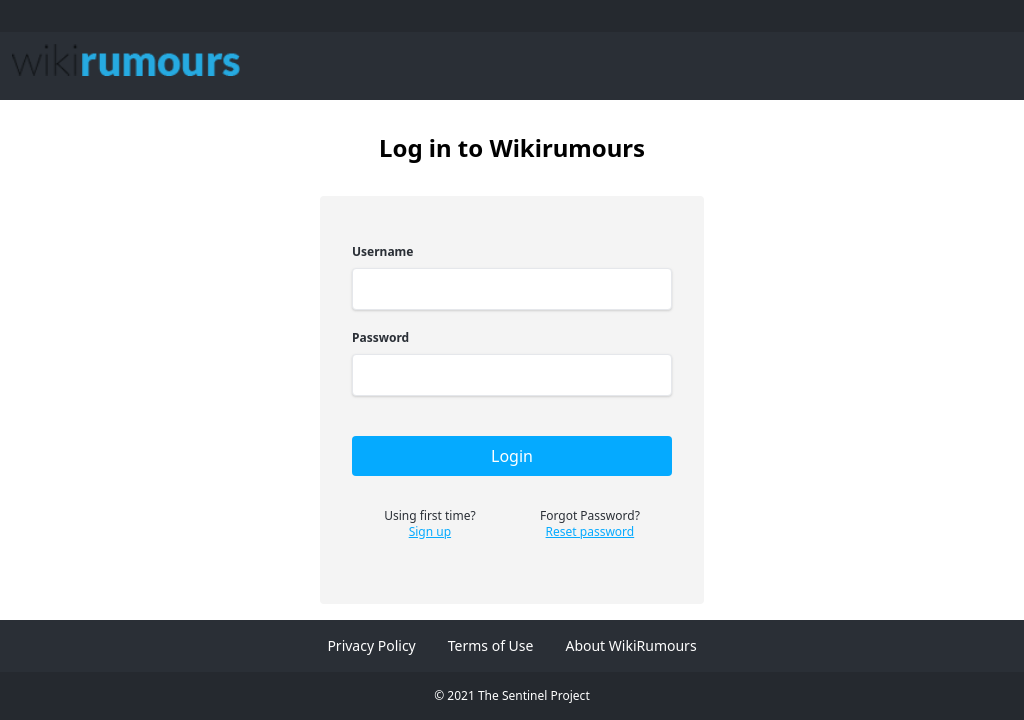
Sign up (430, 532)
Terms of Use (491, 645)
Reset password (590, 532)
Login (512, 456)
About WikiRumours (630, 645)
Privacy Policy (371, 645)
